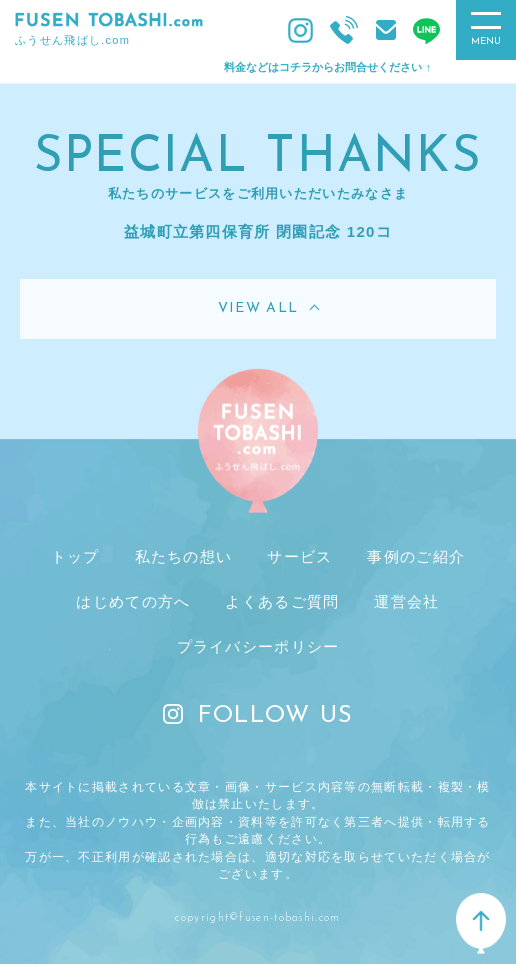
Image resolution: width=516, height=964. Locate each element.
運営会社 (406, 601)
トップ (75, 556)
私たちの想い (184, 556)
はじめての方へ (133, 601)
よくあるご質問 (282, 601)
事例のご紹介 (416, 556)
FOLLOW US (258, 716)
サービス (299, 556)
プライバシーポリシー (258, 646)
